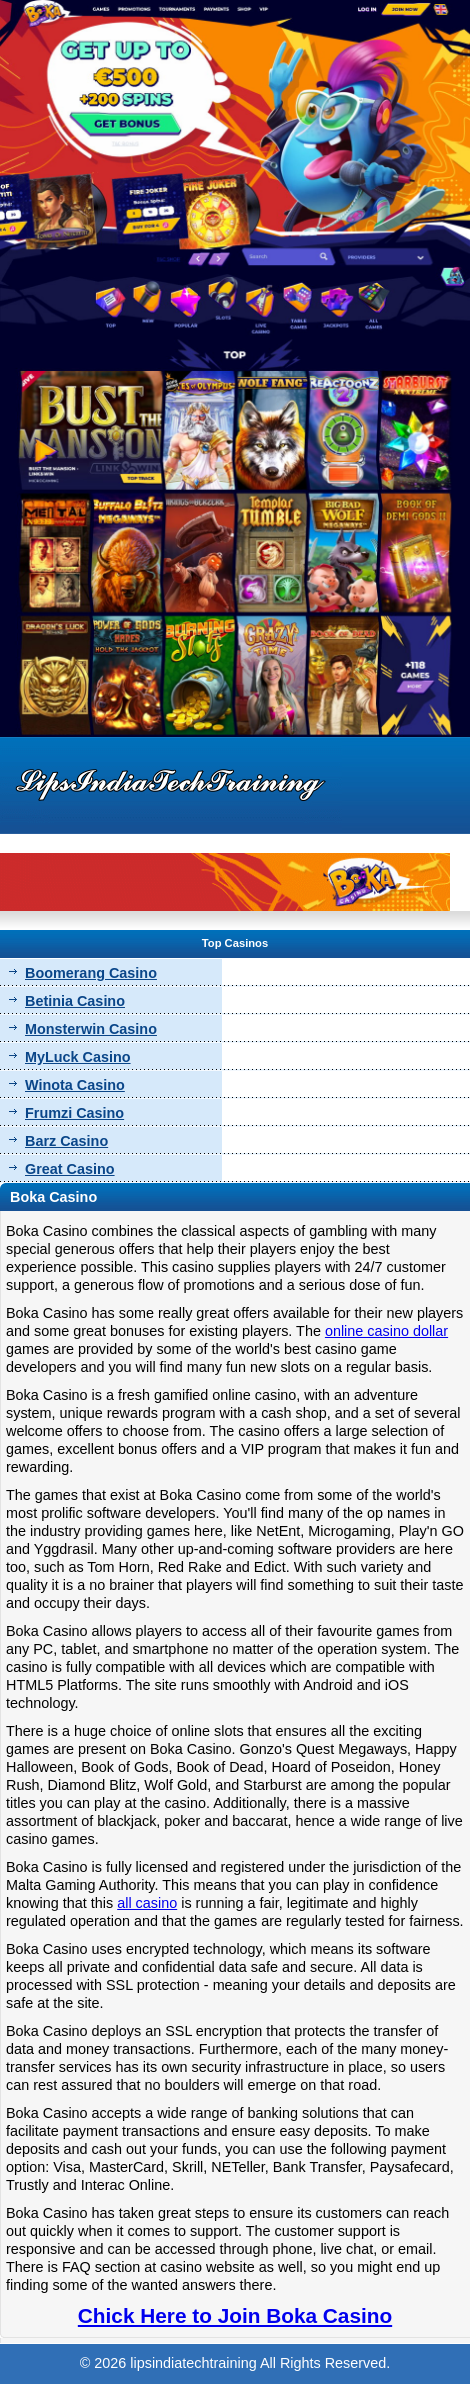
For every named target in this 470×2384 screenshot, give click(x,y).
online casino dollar (386, 1331)
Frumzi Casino (74, 1113)
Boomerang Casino (91, 973)
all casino (147, 1903)
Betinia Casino (75, 1001)
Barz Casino (66, 1141)
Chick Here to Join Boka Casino (235, 2315)
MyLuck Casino (78, 1057)
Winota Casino (75, 1085)
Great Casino (70, 1169)
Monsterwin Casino (91, 1029)
